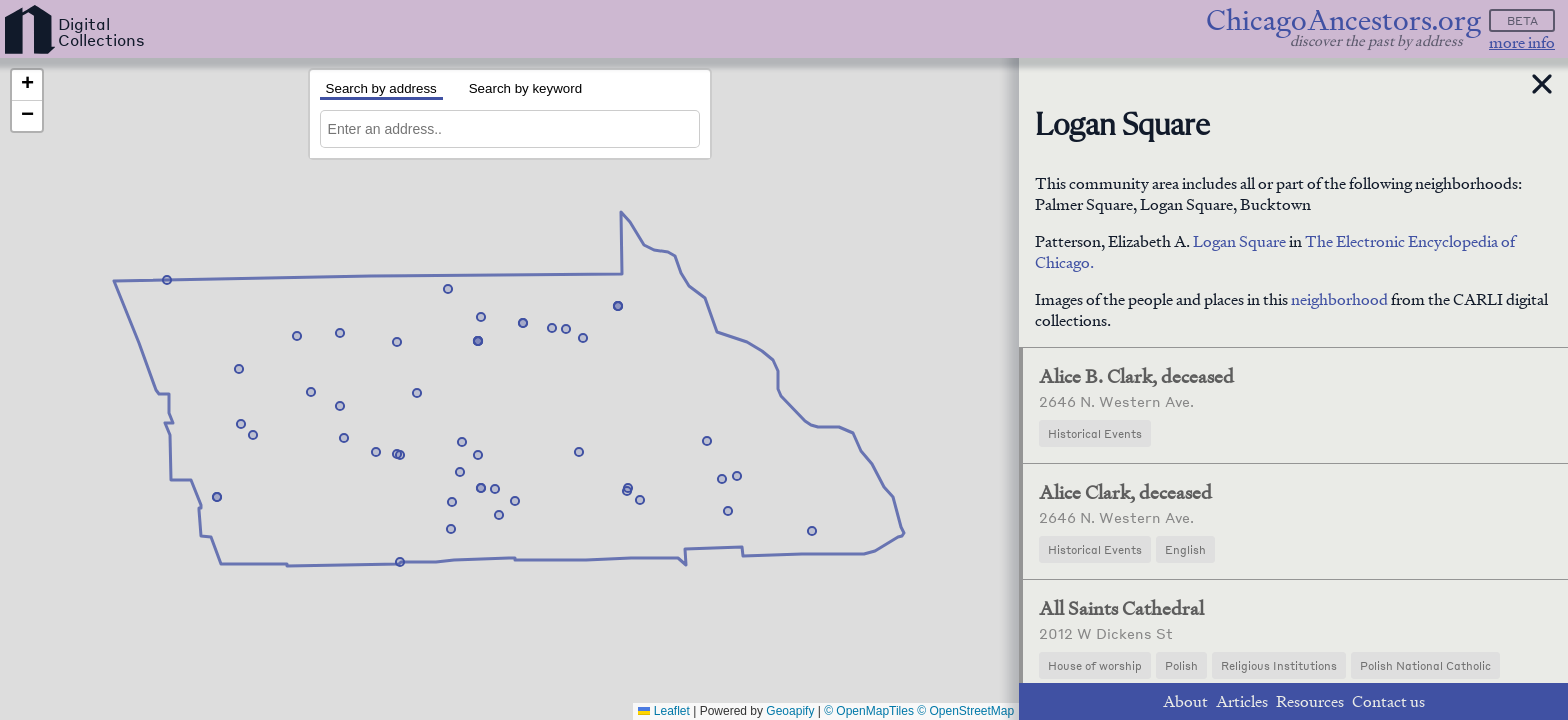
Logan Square (1239, 241)
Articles (1242, 701)
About (1185, 701)
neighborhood (1339, 299)
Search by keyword (525, 88)
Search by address (381, 88)
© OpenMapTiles (869, 711)
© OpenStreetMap (965, 711)
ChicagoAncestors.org (1343, 20)
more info (1522, 42)
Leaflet (663, 711)
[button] (737, 476)
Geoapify (790, 711)
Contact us (1388, 701)
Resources (1310, 701)
